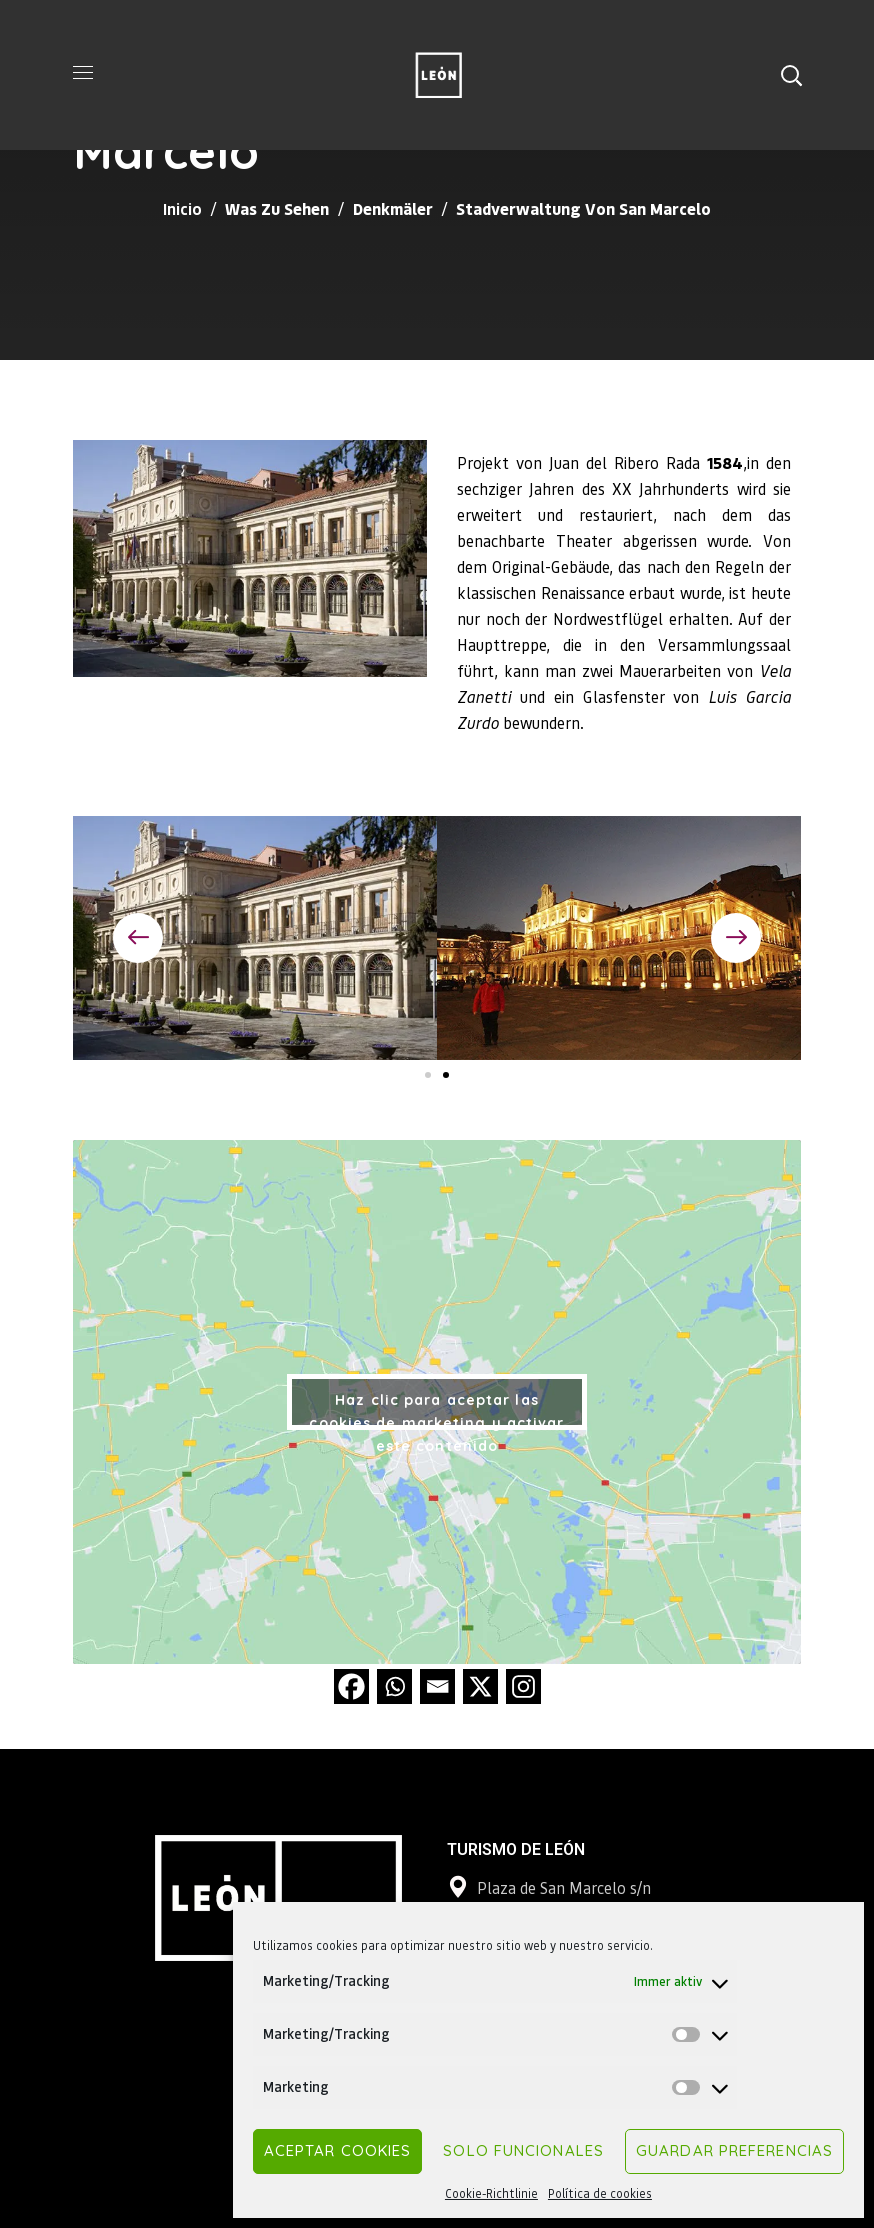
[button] (791, 75)
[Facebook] (351, 1686)
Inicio (182, 208)
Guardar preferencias (734, 2150)
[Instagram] (523, 1686)
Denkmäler (393, 208)
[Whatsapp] (394, 1686)
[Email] (437, 1686)
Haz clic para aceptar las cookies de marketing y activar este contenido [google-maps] (436, 1410)
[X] (480, 1686)
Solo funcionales (523, 2150)
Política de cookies (600, 2193)
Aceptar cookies (338, 2150)
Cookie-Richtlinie (491, 2193)
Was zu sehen (277, 208)
